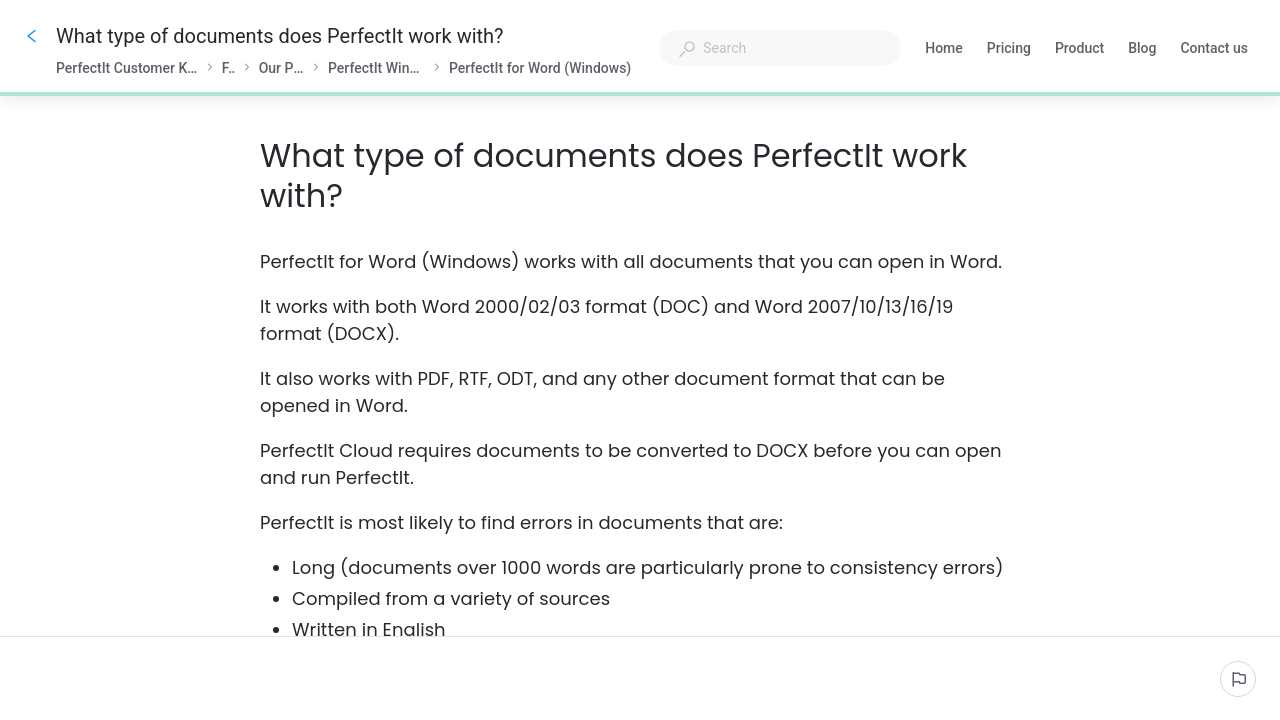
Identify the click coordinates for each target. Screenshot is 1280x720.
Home (944, 50)
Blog (1142, 50)
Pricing (1009, 50)
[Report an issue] (1238, 679)
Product (1079, 50)
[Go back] (32, 36)
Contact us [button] (1214, 48)
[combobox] (780, 48)
